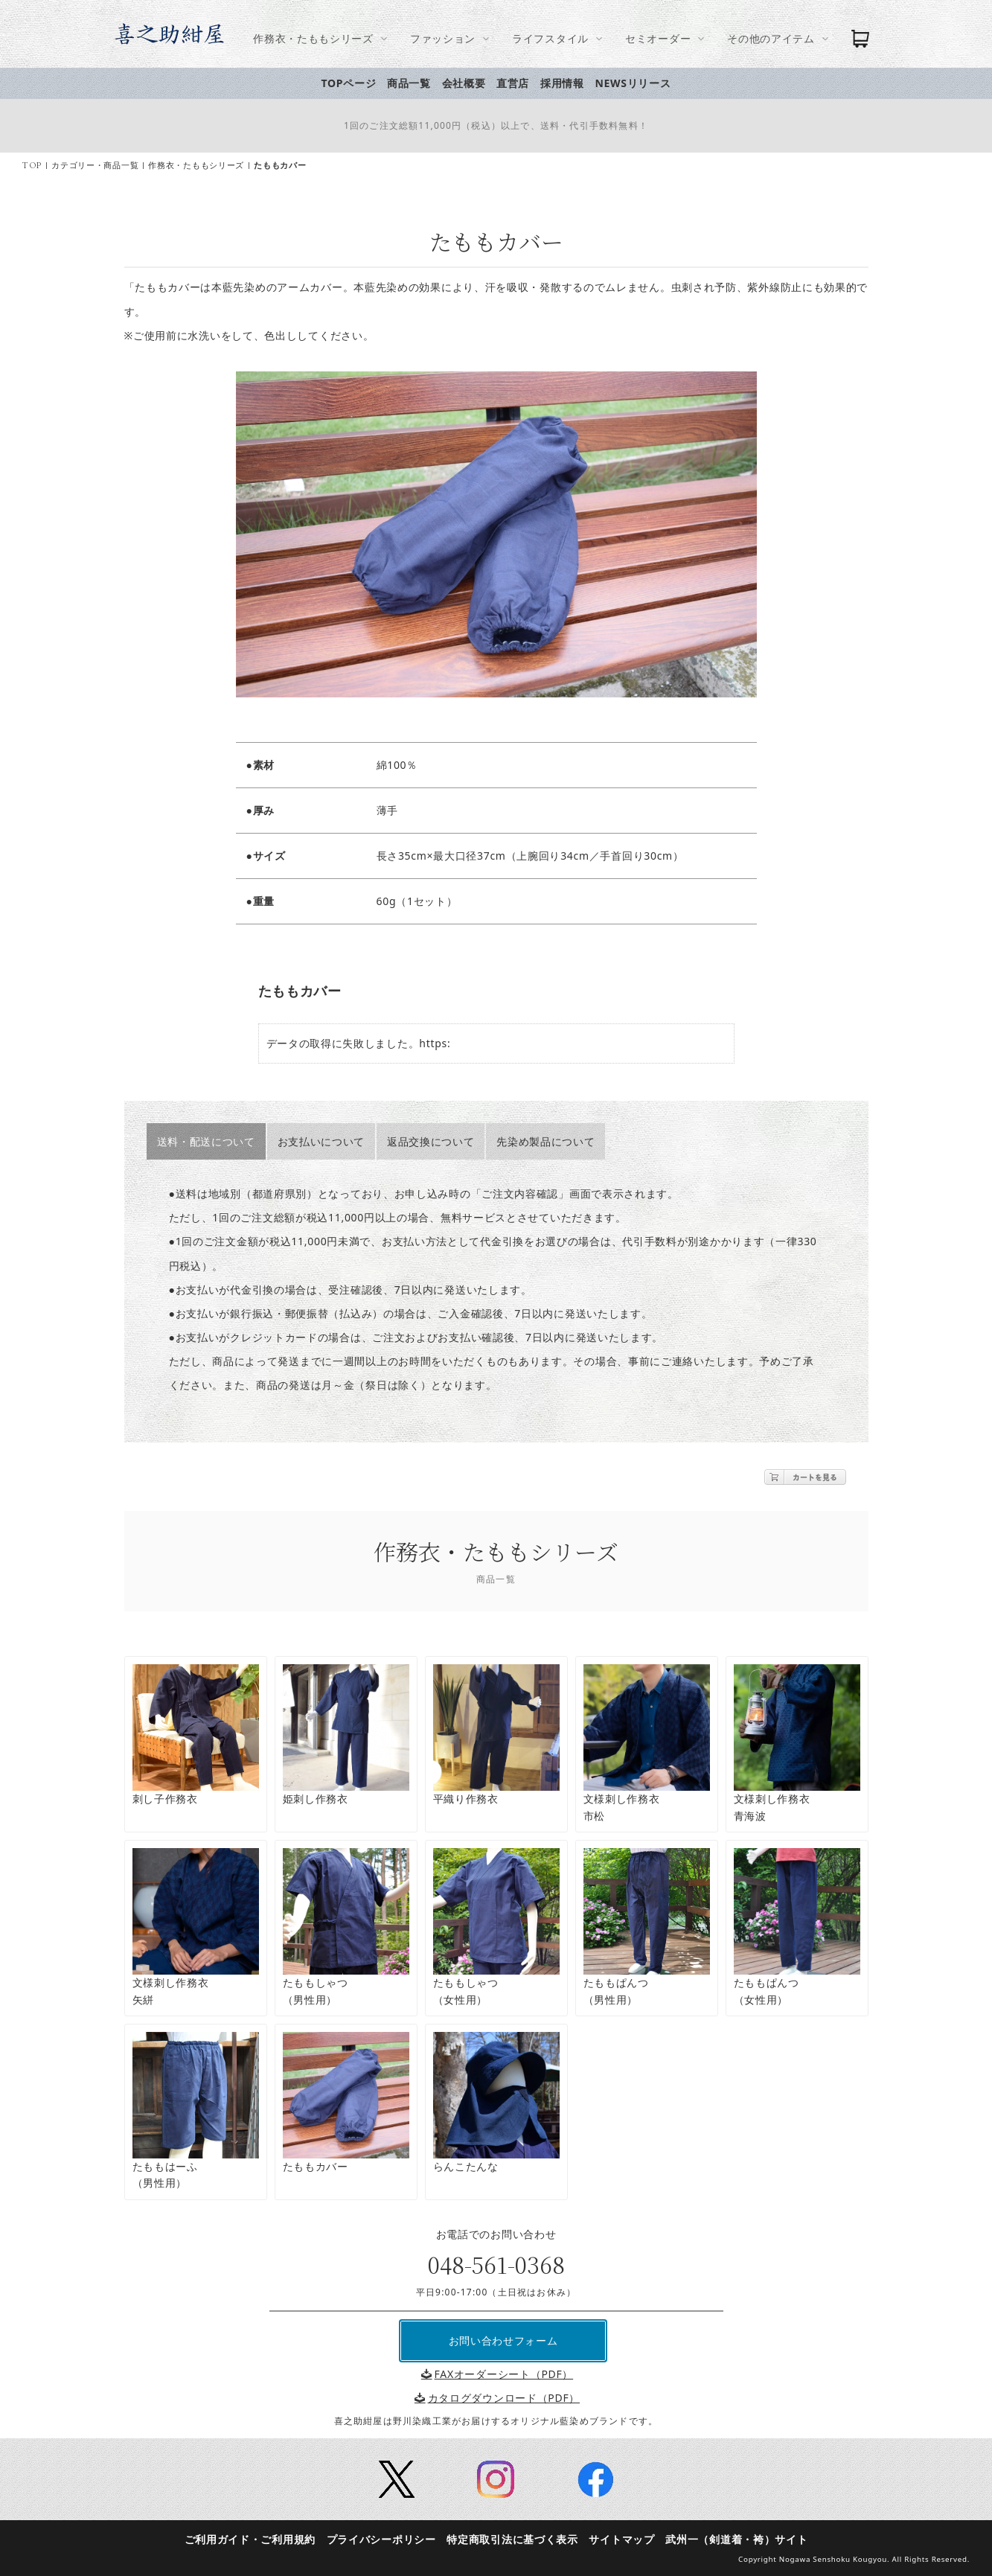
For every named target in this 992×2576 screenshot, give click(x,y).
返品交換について (437, 1141)
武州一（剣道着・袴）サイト (742, 2539)
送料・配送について (212, 1141)
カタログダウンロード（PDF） (503, 2398)
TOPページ (355, 83)
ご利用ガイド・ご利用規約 (256, 2539)
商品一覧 (415, 83)
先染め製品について (551, 1141)
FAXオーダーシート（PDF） (503, 2374)
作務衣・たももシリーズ (202, 166)
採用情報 (568, 83)
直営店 (518, 83)
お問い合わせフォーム (509, 2340)
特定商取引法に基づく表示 (517, 2539)
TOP (38, 166)
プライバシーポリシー (387, 2539)
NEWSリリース (638, 83)
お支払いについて (327, 1141)
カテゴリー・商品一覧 (100, 166)
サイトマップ (628, 2539)
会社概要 (470, 83)
